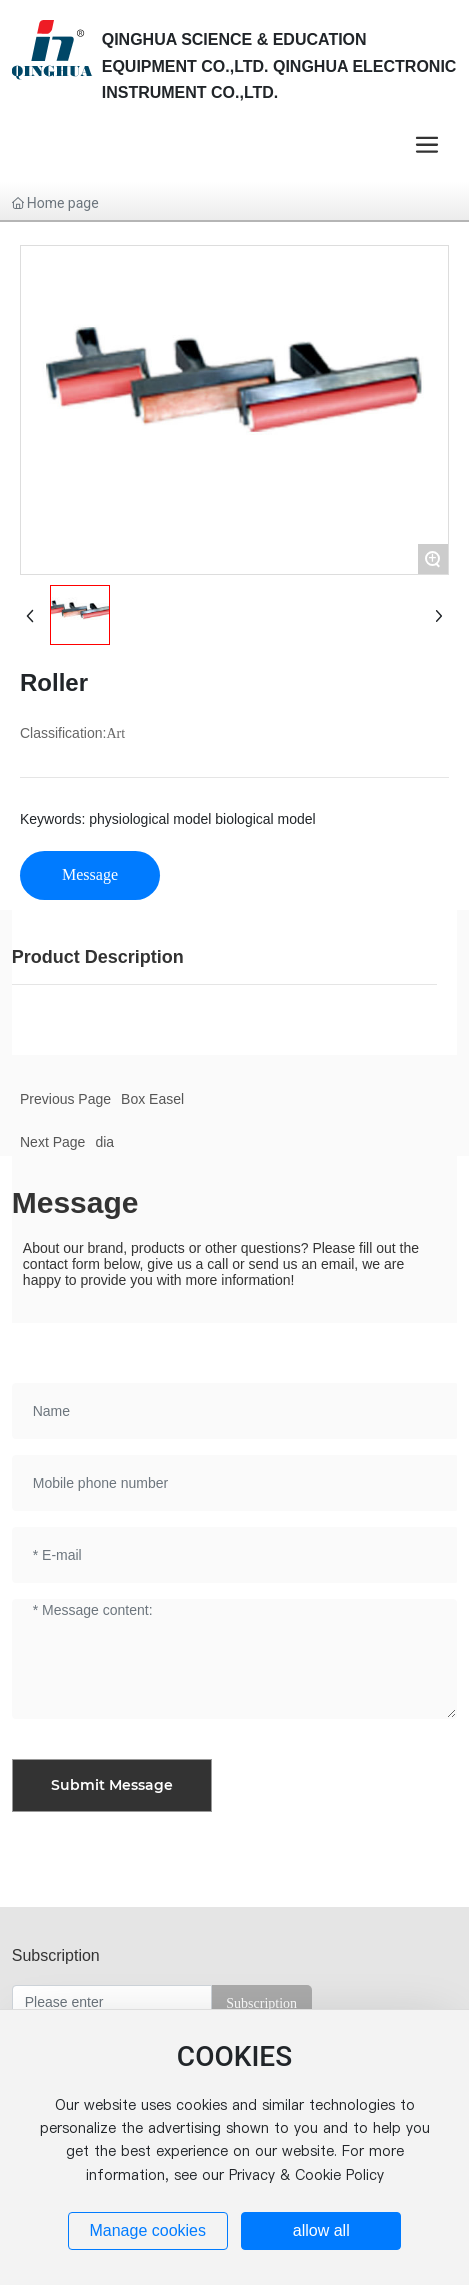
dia (104, 1142)
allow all (321, 2230)
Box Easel (152, 1099)
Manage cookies (147, 2230)
